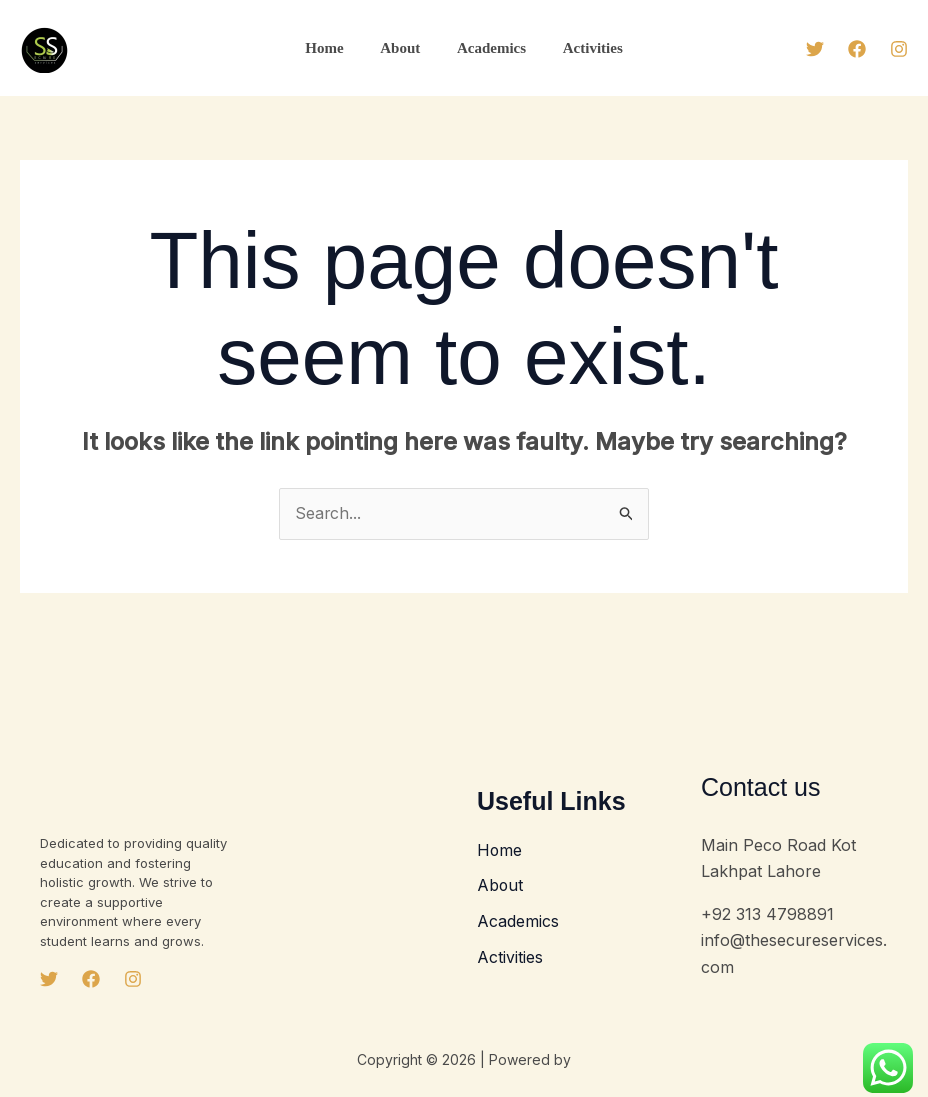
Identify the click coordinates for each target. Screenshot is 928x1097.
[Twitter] (815, 49)
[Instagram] (899, 49)
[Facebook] (857, 49)
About (404, 48)
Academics (488, 48)
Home (334, 48)
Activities (583, 48)
